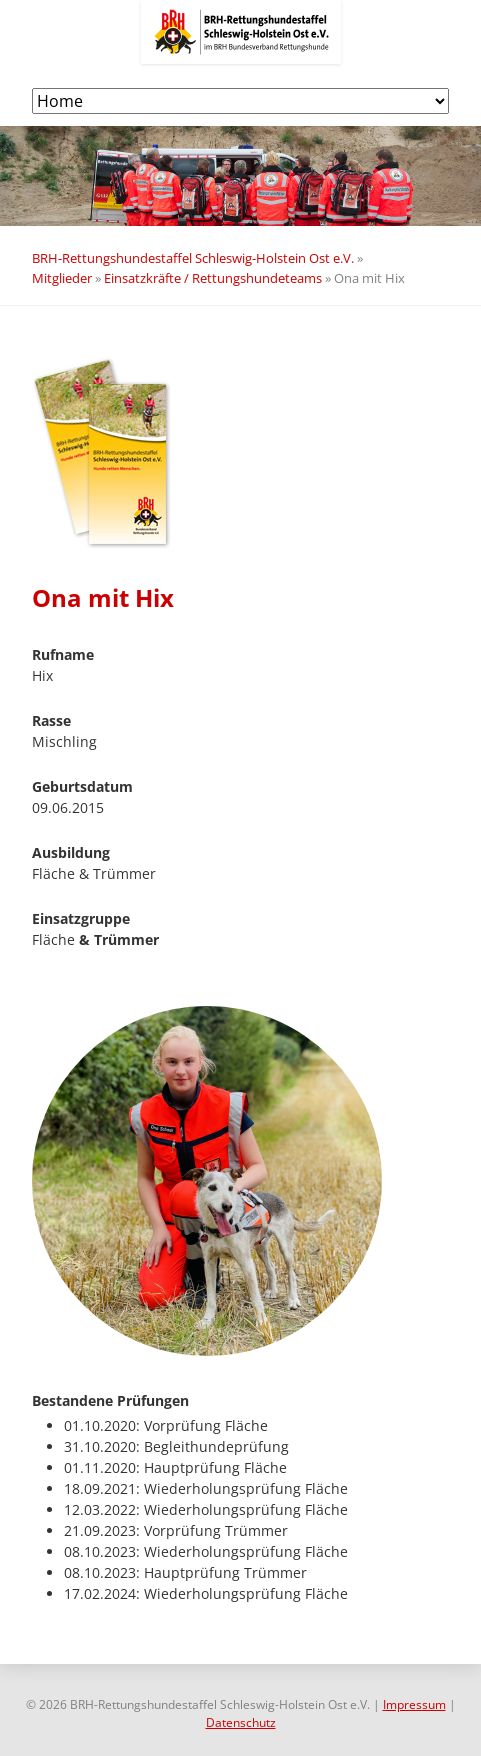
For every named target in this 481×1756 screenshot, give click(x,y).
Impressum (414, 1704)
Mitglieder (62, 278)
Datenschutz (241, 1722)
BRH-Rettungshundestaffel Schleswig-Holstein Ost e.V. (193, 258)
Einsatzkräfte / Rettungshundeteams (213, 278)
